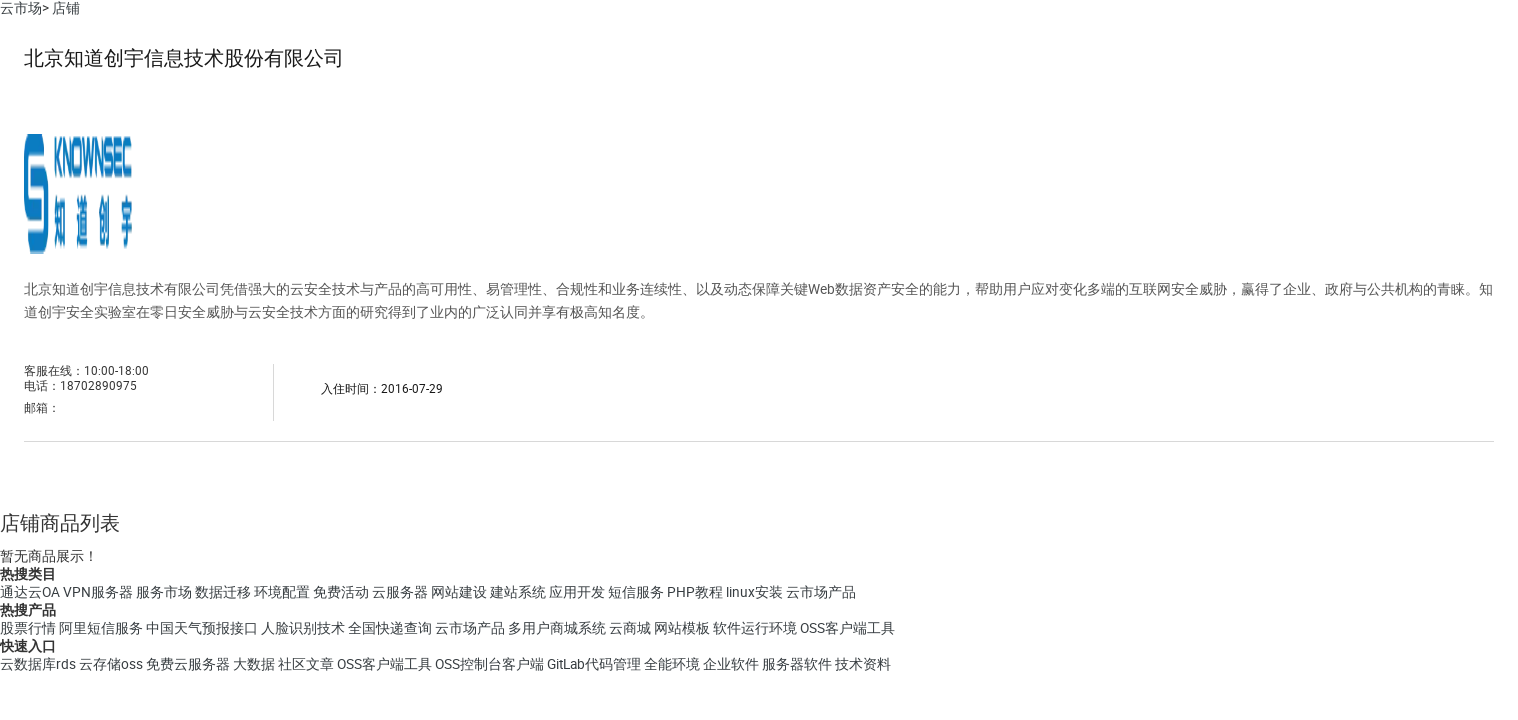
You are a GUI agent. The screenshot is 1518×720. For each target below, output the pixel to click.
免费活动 (341, 592)
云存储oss (111, 664)
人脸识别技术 (303, 628)
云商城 (630, 628)
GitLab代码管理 (594, 664)
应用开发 (577, 592)
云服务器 (400, 592)
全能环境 (672, 664)
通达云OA (30, 592)
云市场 (21, 8)
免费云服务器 (188, 664)
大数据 (254, 664)
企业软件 (731, 664)
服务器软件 (797, 664)
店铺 (66, 8)
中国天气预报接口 (202, 628)
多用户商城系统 (557, 628)
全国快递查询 (390, 628)
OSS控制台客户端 (489, 664)
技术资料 (863, 664)
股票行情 (28, 628)
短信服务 (636, 592)
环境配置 (282, 592)
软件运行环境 (755, 628)
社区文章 (306, 664)
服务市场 (164, 592)
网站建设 (459, 592)
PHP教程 (695, 592)
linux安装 (754, 592)
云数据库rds (38, 664)
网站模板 (682, 628)
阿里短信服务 (101, 628)
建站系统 (518, 592)
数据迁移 (223, 592)
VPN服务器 (98, 592)
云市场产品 (821, 592)
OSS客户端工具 (847, 628)
